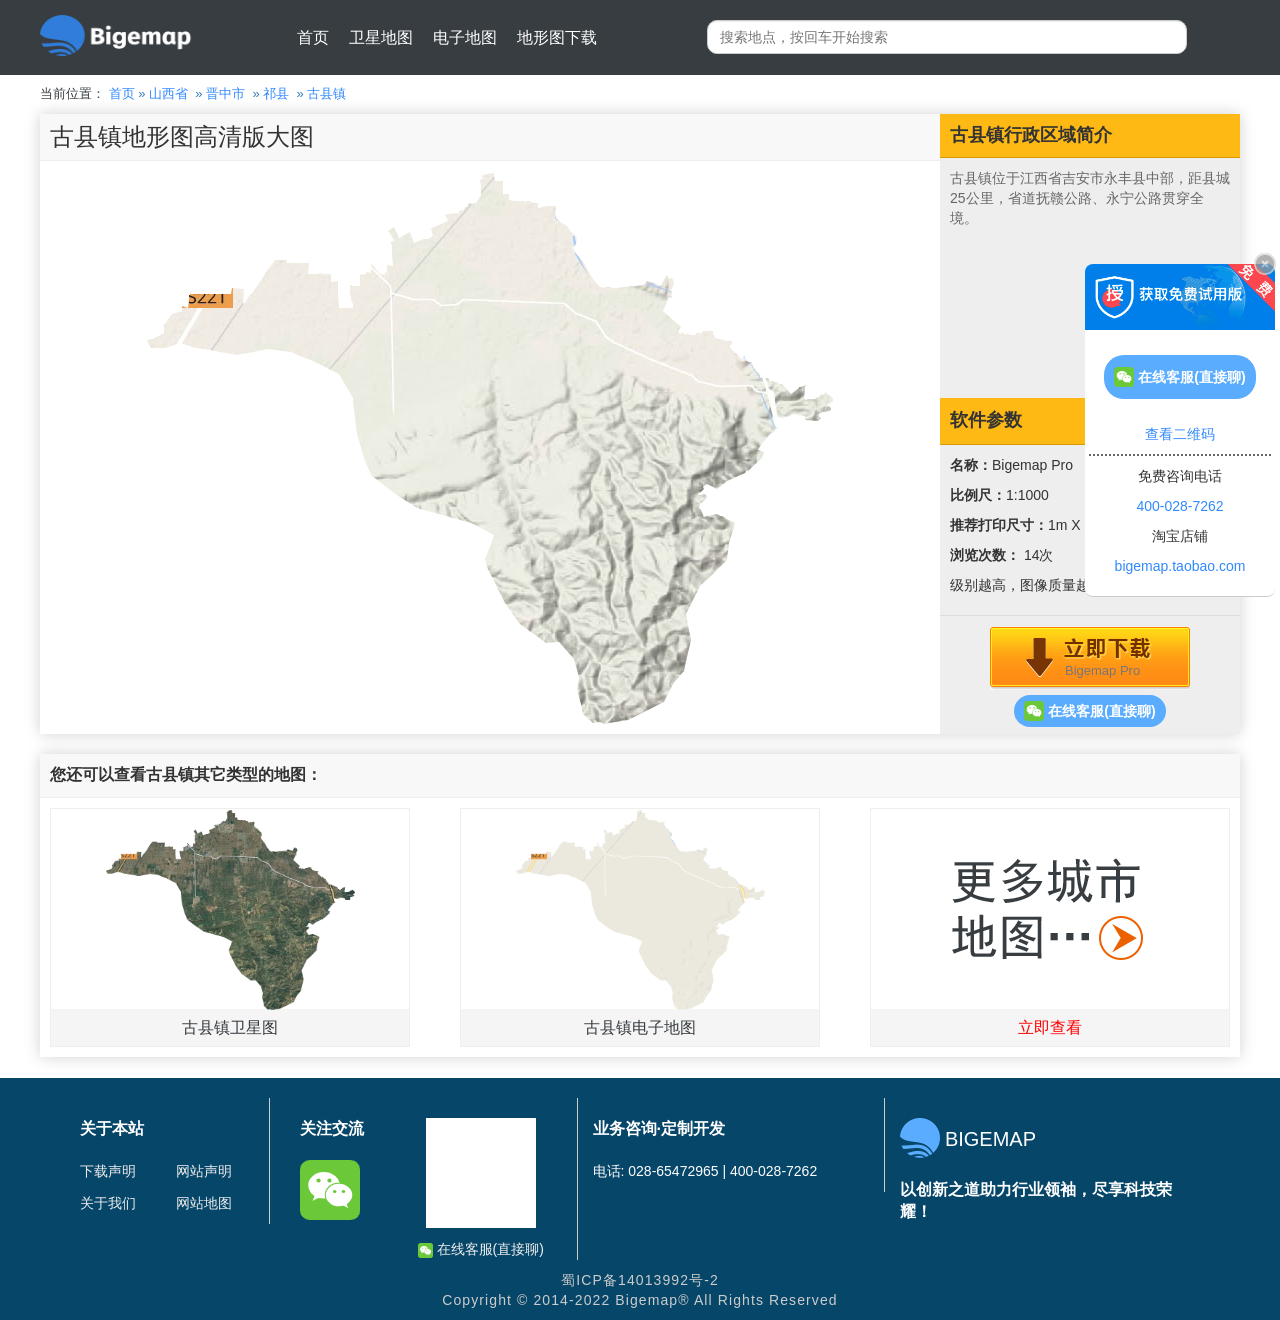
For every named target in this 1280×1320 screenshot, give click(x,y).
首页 (313, 37)
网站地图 (204, 1203)
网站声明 (204, 1171)
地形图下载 (557, 37)
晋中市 (225, 93)
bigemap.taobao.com (1180, 566)
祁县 (276, 93)
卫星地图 (381, 37)
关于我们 (108, 1203)
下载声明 (108, 1171)
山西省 (168, 93)
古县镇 (326, 93)
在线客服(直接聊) (1089, 711)
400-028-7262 (1179, 506)
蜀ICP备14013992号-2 (640, 1280)
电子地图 (465, 37)
